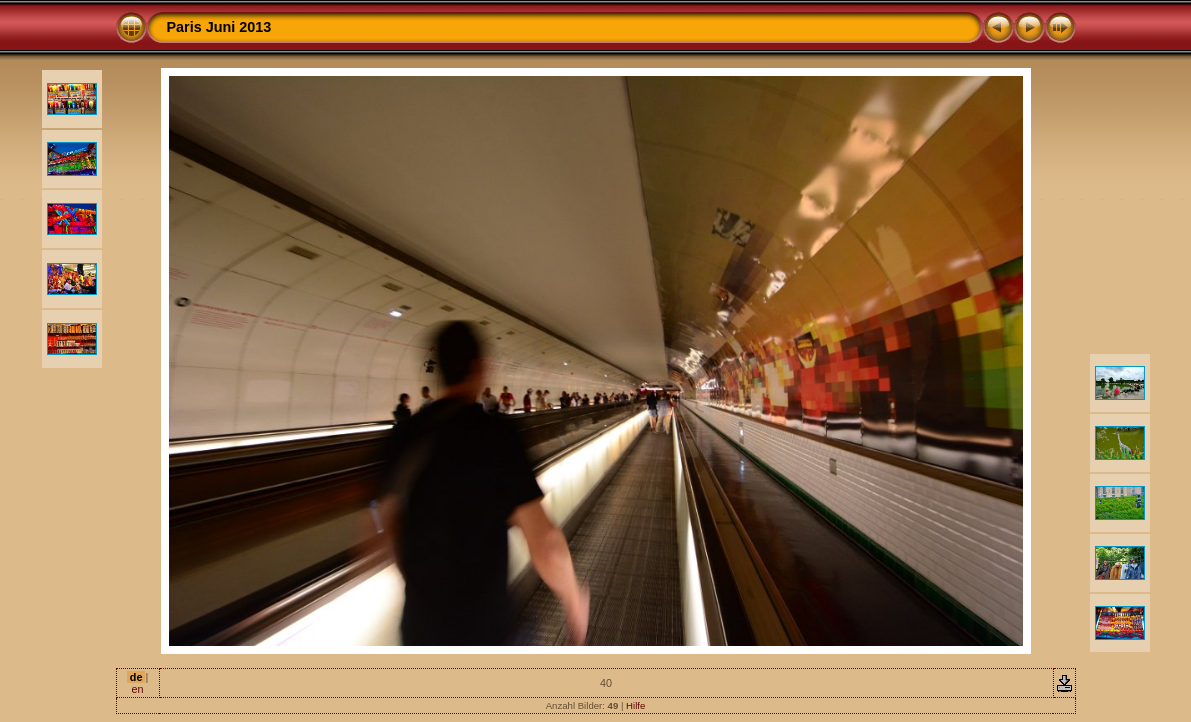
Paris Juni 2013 (219, 27)
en (137, 689)
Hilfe (635, 705)
